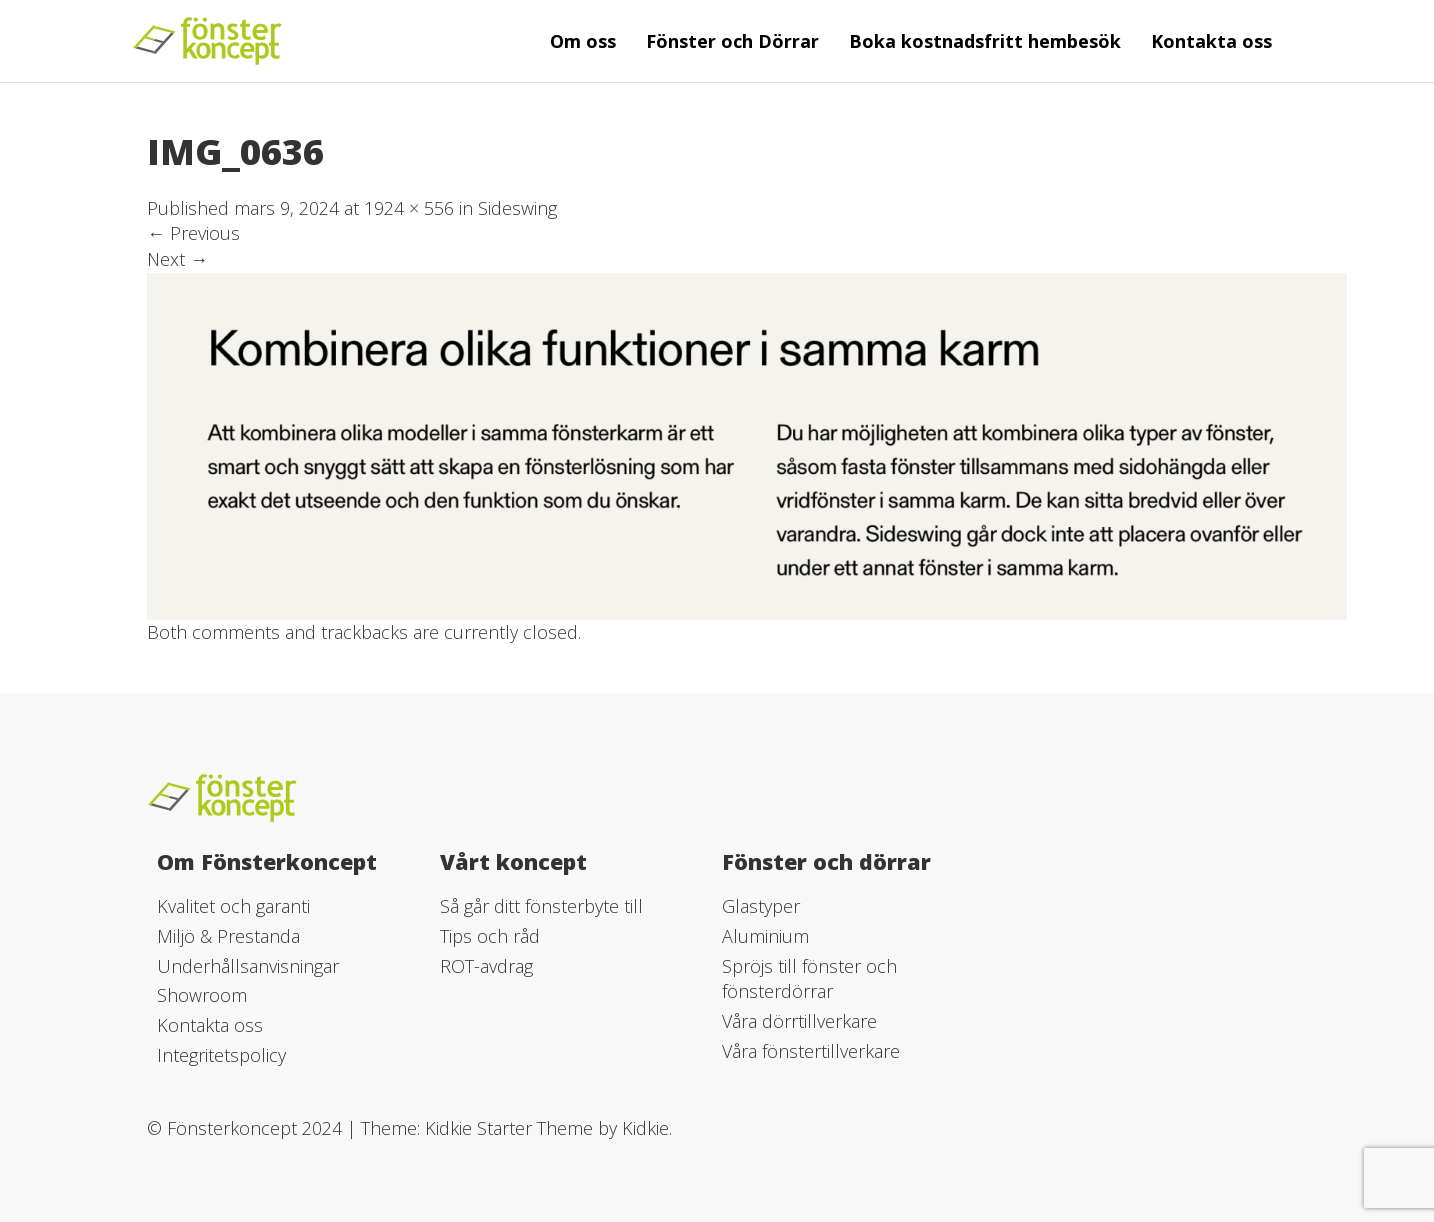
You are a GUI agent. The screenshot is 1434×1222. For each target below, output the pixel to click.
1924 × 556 (409, 208)
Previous (193, 233)
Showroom (202, 995)
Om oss (583, 41)
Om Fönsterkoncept (267, 861)
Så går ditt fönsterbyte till (541, 906)
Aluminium (765, 936)
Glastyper (761, 906)
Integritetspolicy (221, 1055)
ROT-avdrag (486, 966)
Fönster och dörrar (826, 861)
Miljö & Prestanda (228, 936)
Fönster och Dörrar (732, 41)
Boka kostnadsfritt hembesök (985, 41)
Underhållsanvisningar (248, 966)
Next (177, 259)
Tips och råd (490, 936)
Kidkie (645, 1128)
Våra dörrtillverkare (799, 1021)
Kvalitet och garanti (233, 906)
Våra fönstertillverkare (811, 1051)
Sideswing (517, 208)
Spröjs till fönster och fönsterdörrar (809, 979)
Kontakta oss (1211, 41)
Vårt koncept (513, 861)
